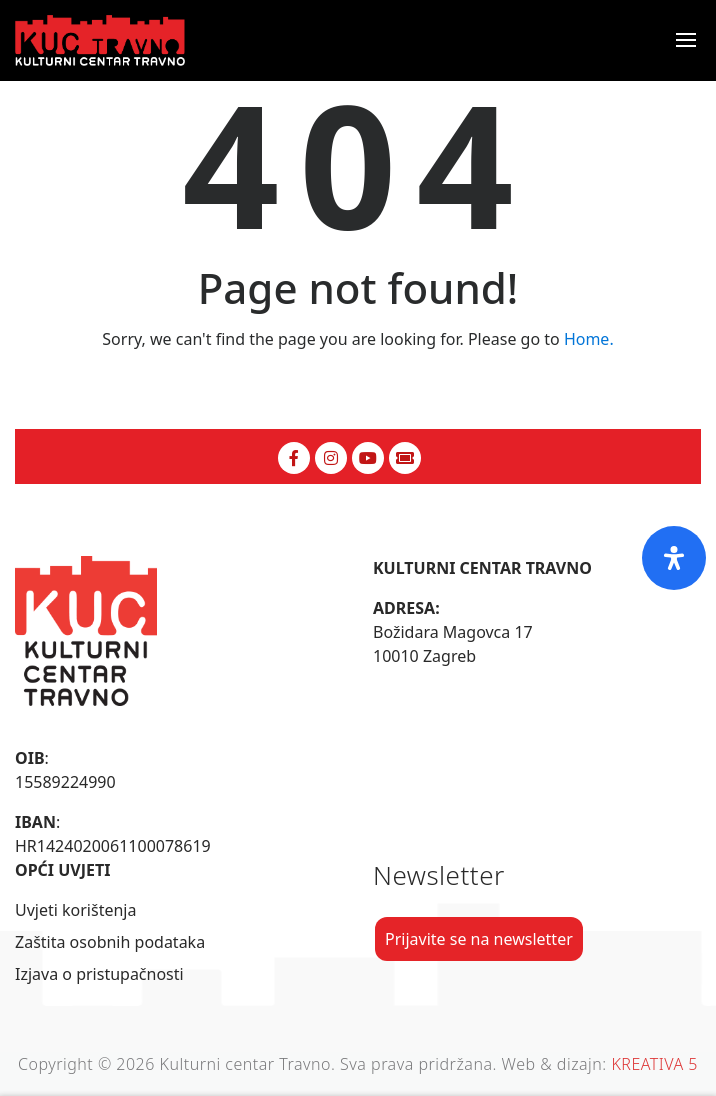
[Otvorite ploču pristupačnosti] (674, 558)
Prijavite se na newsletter (479, 939)
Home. (589, 339)
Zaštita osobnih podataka (110, 942)
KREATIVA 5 (654, 1064)
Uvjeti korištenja (75, 910)
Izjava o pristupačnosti (99, 974)
